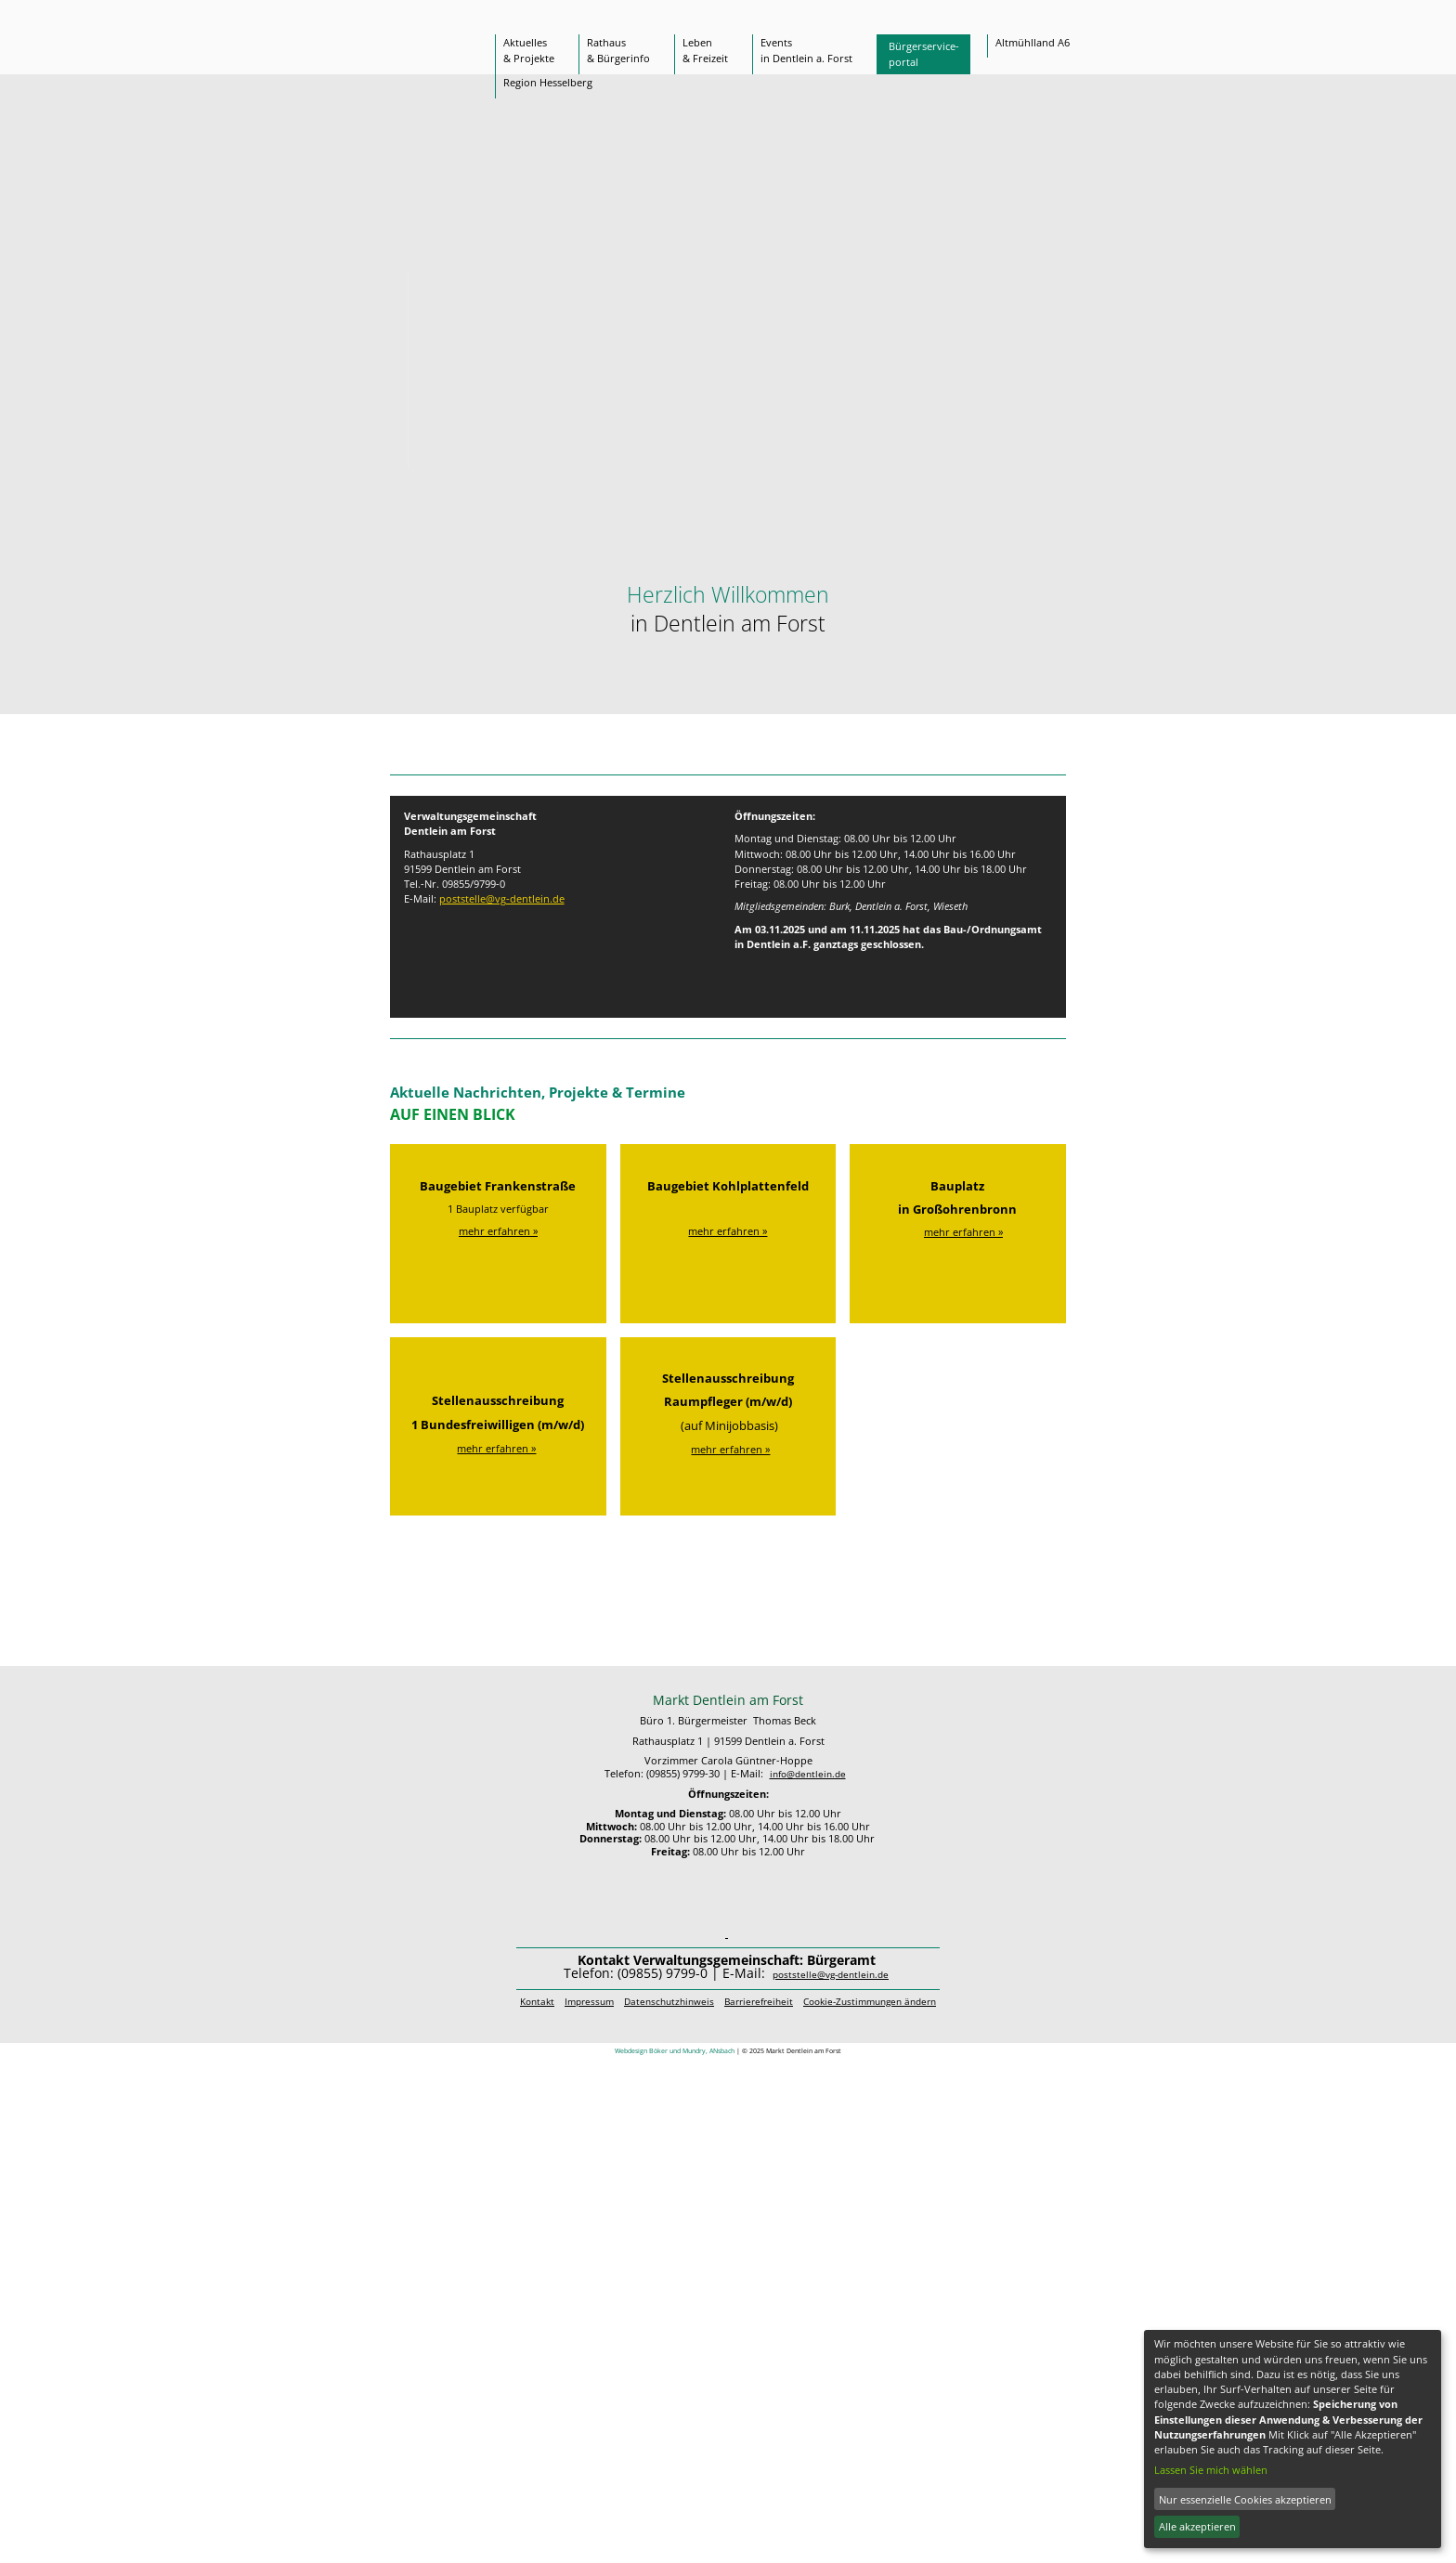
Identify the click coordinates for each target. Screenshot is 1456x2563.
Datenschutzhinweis (669, 2002)
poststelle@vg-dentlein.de (502, 898)
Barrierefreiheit (758, 2002)
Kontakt (537, 2002)
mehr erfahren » (498, 1231)
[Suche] (1017, 17)
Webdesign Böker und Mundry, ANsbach (674, 2050)
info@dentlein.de (808, 1774)
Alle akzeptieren (1197, 2526)
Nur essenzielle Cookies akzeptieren (1245, 2499)
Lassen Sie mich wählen (1211, 2470)
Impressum (589, 2002)
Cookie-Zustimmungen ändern (869, 2002)
